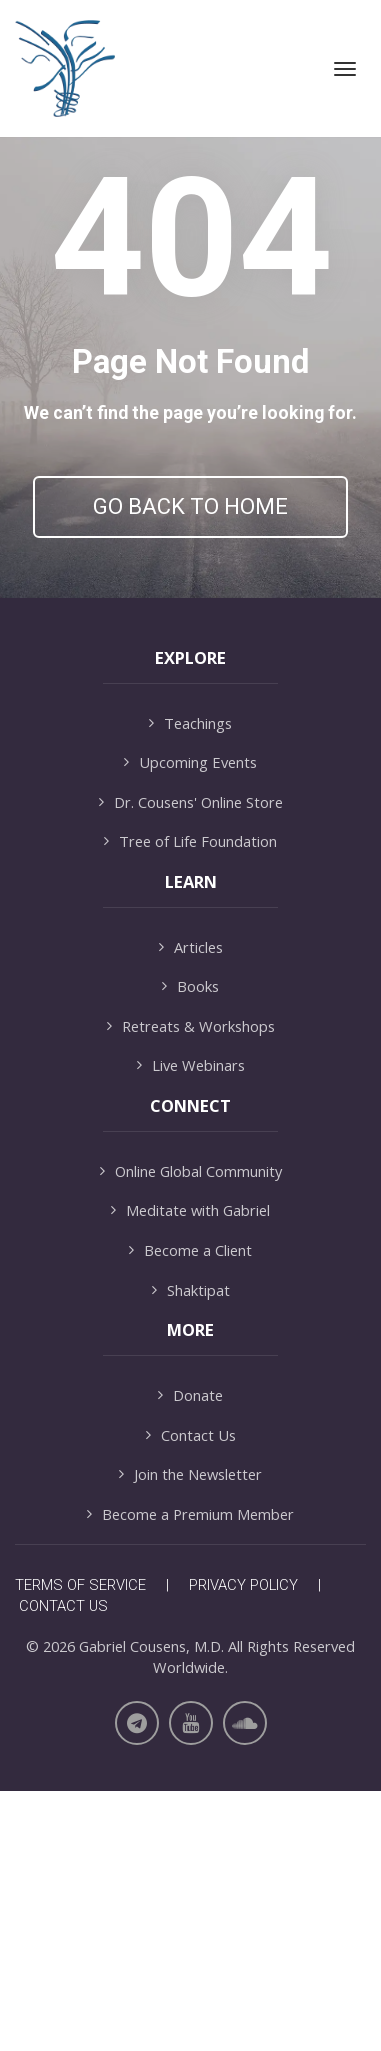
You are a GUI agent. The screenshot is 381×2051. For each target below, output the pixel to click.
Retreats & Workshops (191, 1285)
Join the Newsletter (190, 1734)
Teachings (190, 982)
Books (190, 1246)
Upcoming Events (190, 1022)
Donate (190, 1654)
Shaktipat (191, 1549)
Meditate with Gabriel (190, 1470)
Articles (191, 1206)
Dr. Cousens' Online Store (191, 1061)
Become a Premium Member (190, 1773)
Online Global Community (191, 1430)
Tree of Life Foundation (190, 1101)
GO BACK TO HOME (190, 506)
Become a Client (190, 1510)
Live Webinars (191, 1325)
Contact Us (191, 1694)
